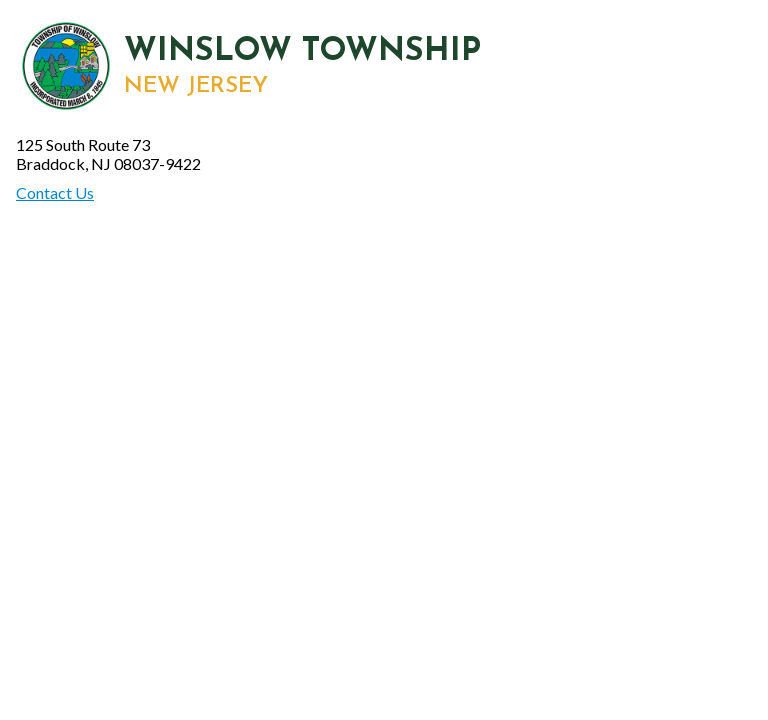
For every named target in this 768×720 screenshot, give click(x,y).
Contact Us (55, 192)
